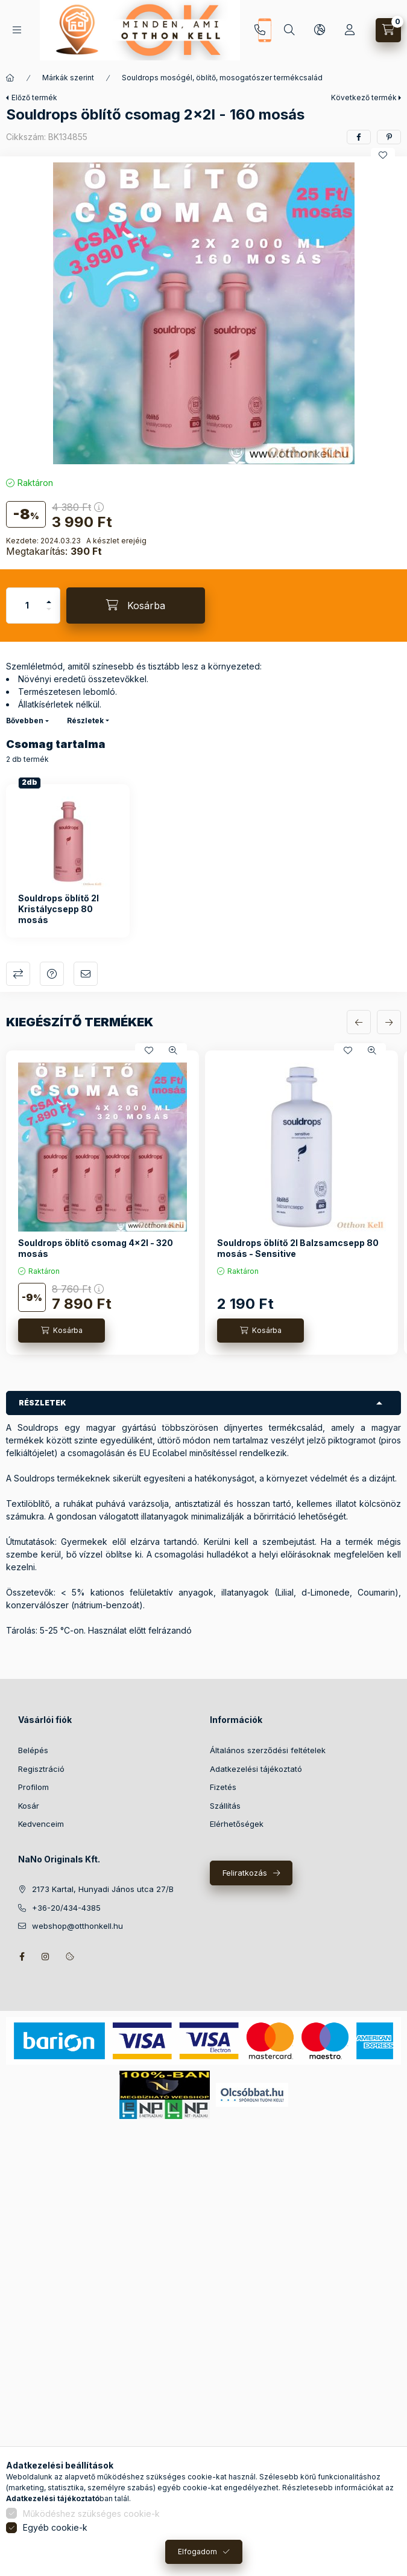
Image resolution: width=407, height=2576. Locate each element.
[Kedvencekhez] (383, 155)
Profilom (33, 1787)
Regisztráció (41, 1769)
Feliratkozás (244, 1873)
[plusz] (49, 597)
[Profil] (350, 30)
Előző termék (34, 97)
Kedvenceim (41, 1824)
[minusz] (49, 614)
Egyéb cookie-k (55, 2527)
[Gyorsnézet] (173, 1050)
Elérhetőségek (236, 1824)
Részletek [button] (42, 1402)
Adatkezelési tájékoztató (256, 1769)
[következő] (389, 1022)
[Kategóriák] (17, 30)
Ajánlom (86, 974)
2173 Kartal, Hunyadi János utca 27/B (103, 1889)
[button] (204, 313)
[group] (203, 1202)
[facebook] (359, 137)
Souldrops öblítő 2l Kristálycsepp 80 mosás (58, 909)
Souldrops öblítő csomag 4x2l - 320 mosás (95, 1248)
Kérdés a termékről (52, 974)
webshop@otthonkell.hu (77, 1926)
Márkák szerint (68, 77)
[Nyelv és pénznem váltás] (320, 30)
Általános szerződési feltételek (268, 1750)
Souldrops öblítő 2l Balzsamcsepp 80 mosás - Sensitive (298, 1248)
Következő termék (364, 97)
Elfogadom (197, 2551)
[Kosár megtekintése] (388, 30)
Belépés (33, 1750)
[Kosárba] (135, 605)
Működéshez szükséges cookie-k (91, 2513)
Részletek (85, 720)
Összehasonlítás (18, 974)
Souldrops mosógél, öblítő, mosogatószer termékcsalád (222, 77)
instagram (46, 1957)
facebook (22, 1957)
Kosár (28, 1806)
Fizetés (223, 1787)
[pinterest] (389, 137)
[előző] (359, 1022)
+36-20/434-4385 (259, 30)
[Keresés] (289, 30)
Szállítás (225, 1806)
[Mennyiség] (27, 605)
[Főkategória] (10, 77)
